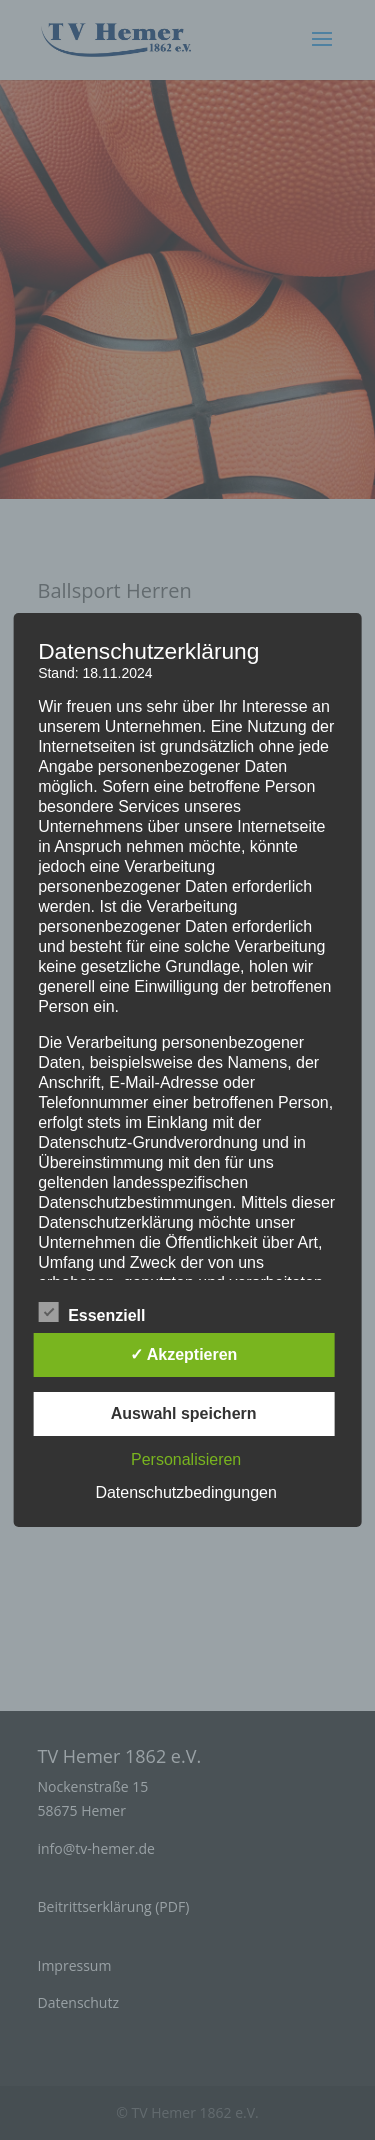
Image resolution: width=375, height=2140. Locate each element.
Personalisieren (186, 1459)
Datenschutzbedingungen (185, 1492)
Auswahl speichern (184, 1413)
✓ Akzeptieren (184, 1354)
